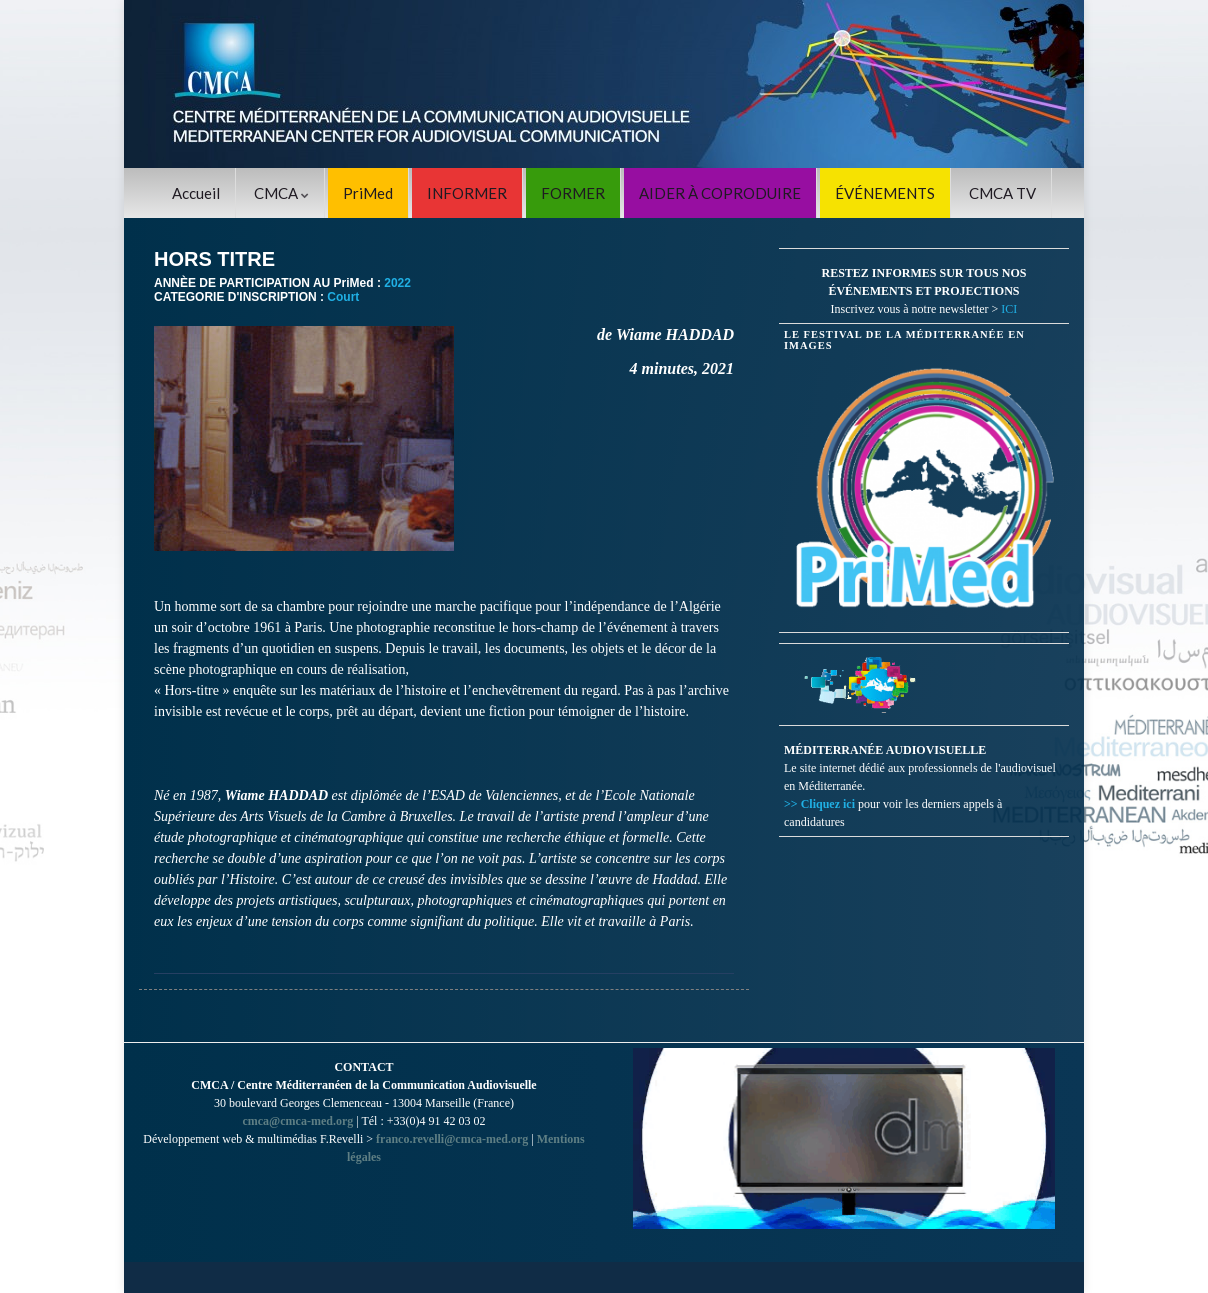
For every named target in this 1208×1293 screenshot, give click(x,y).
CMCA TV (1002, 193)
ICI (1009, 309)
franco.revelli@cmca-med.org (452, 1139)
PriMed (368, 193)
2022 (397, 283)
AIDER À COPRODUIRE (720, 193)
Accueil (196, 193)
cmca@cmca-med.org (297, 1121)
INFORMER (467, 193)
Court (343, 297)
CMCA (281, 193)
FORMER (573, 193)
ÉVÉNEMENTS (885, 193)
